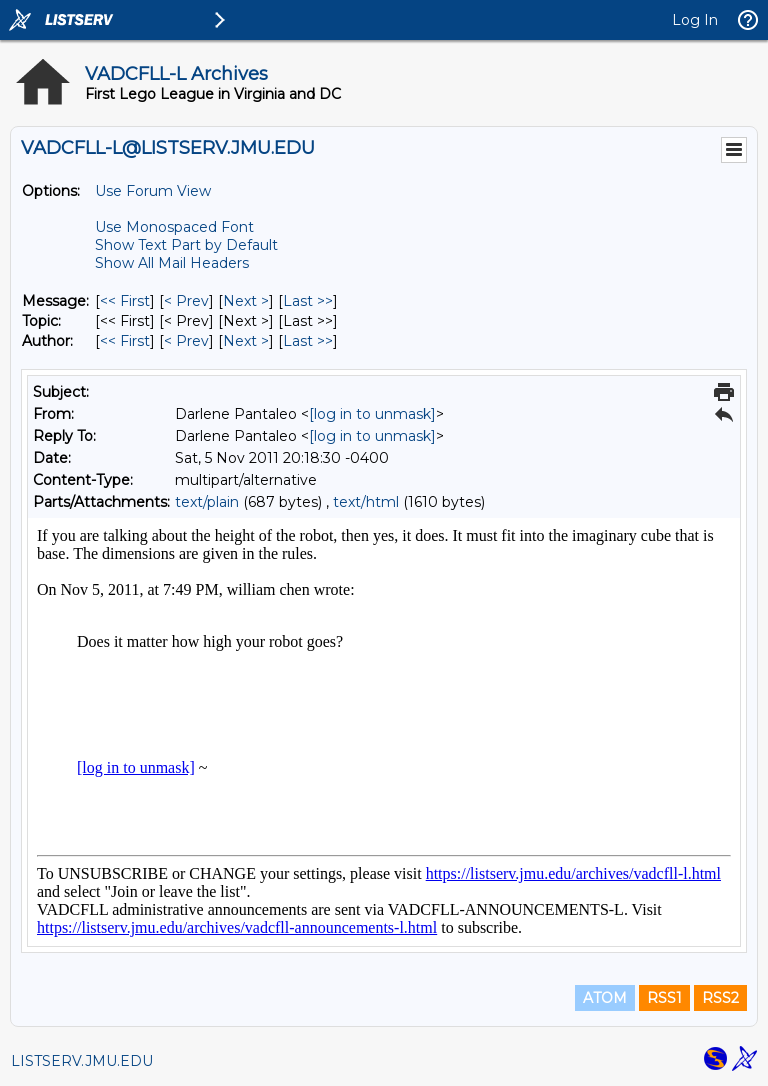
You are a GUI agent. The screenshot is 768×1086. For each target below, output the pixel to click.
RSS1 (664, 998)
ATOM (605, 998)
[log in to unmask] (372, 414)
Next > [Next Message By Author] (246, 341)
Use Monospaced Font (174, 227)
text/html (366, 502)
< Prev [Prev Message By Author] (186, 341)
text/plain (207, 502)
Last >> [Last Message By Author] (308, 341)
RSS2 (720, 998)
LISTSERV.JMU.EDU (82, 1061)
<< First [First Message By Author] (125, 341)
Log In (695, 20)
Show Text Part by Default (186, 245)
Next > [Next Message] (246, 301)
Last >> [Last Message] (308, 301)
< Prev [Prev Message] (186, 301)
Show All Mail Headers (172, 263)
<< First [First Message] (125, 301)
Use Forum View (153, 191)
